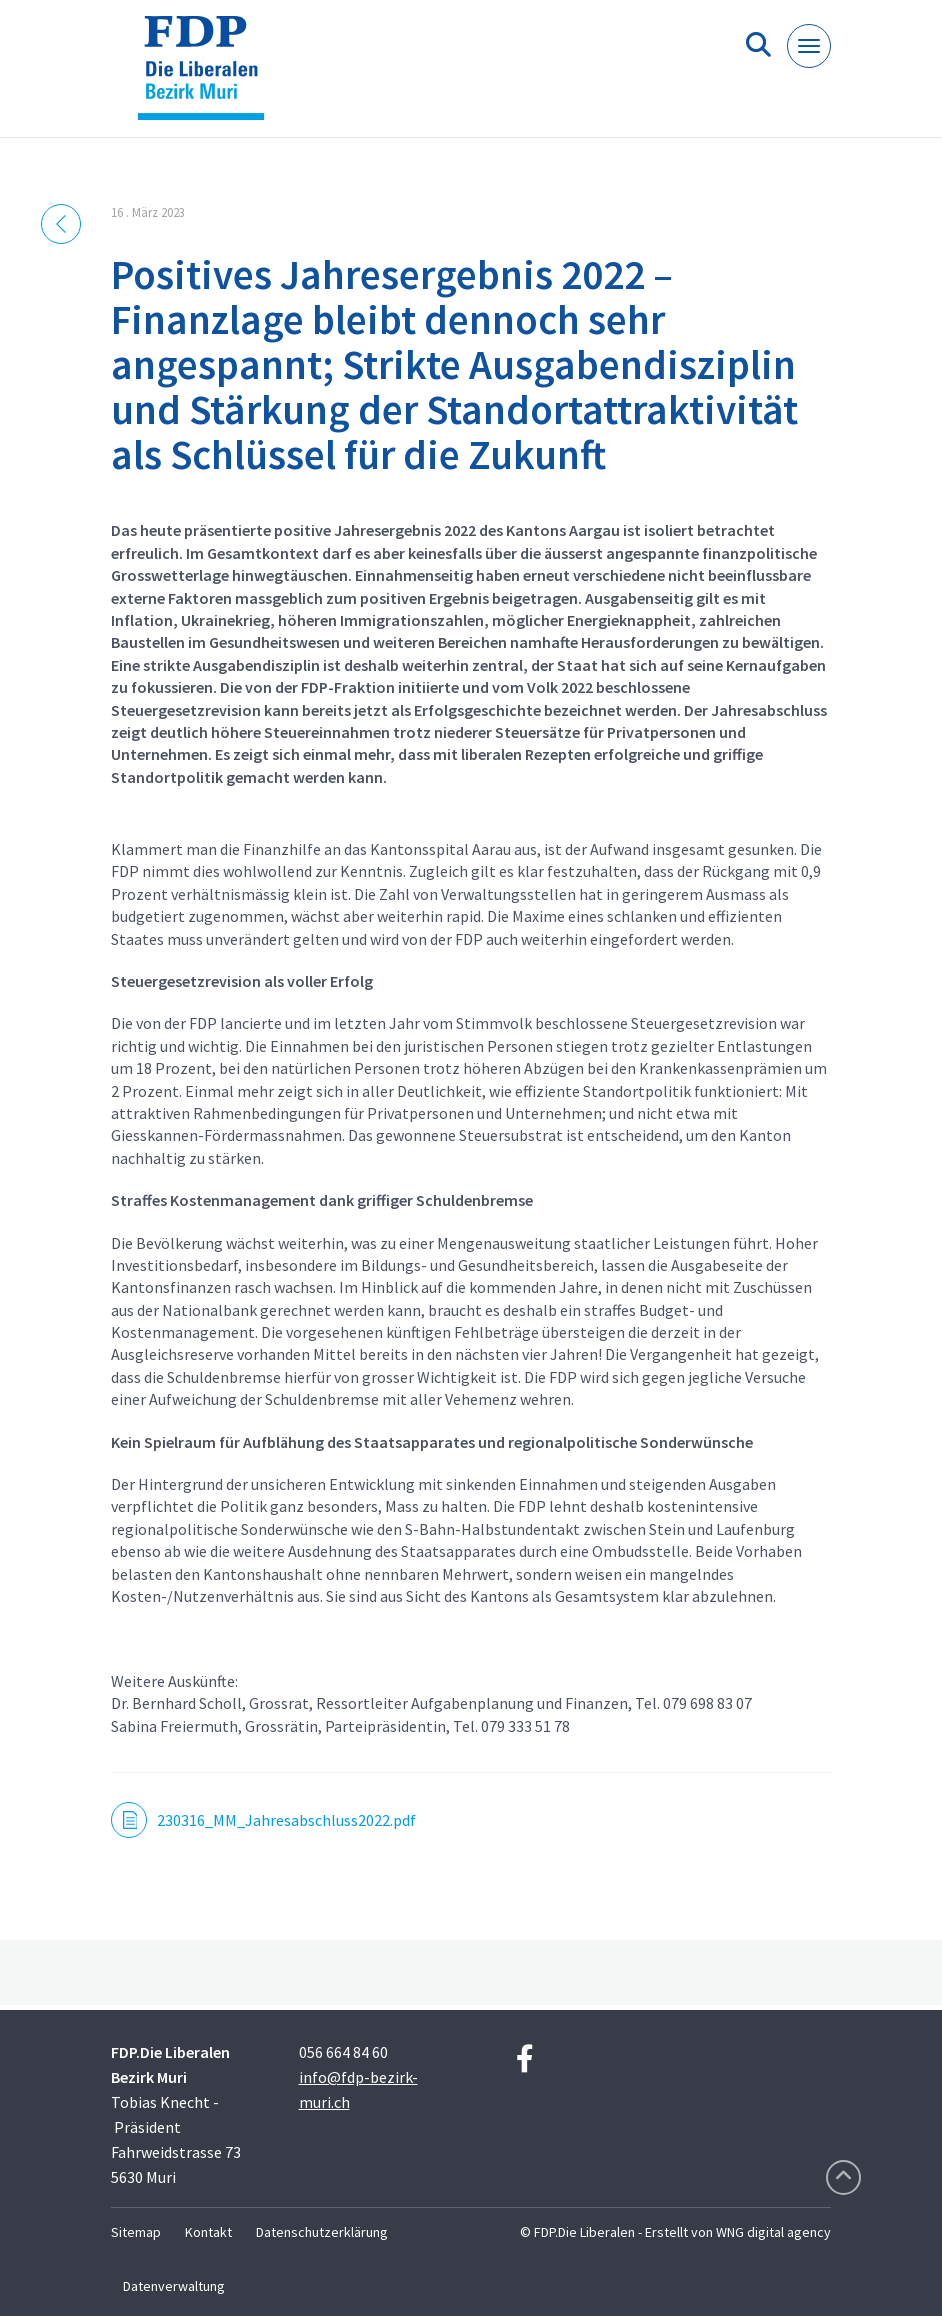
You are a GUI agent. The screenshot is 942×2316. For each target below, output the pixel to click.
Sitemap (136, 2232)
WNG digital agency (773, 2232)
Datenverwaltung (174, 2286)
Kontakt (208, 2232)
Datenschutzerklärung (322, 2232)
